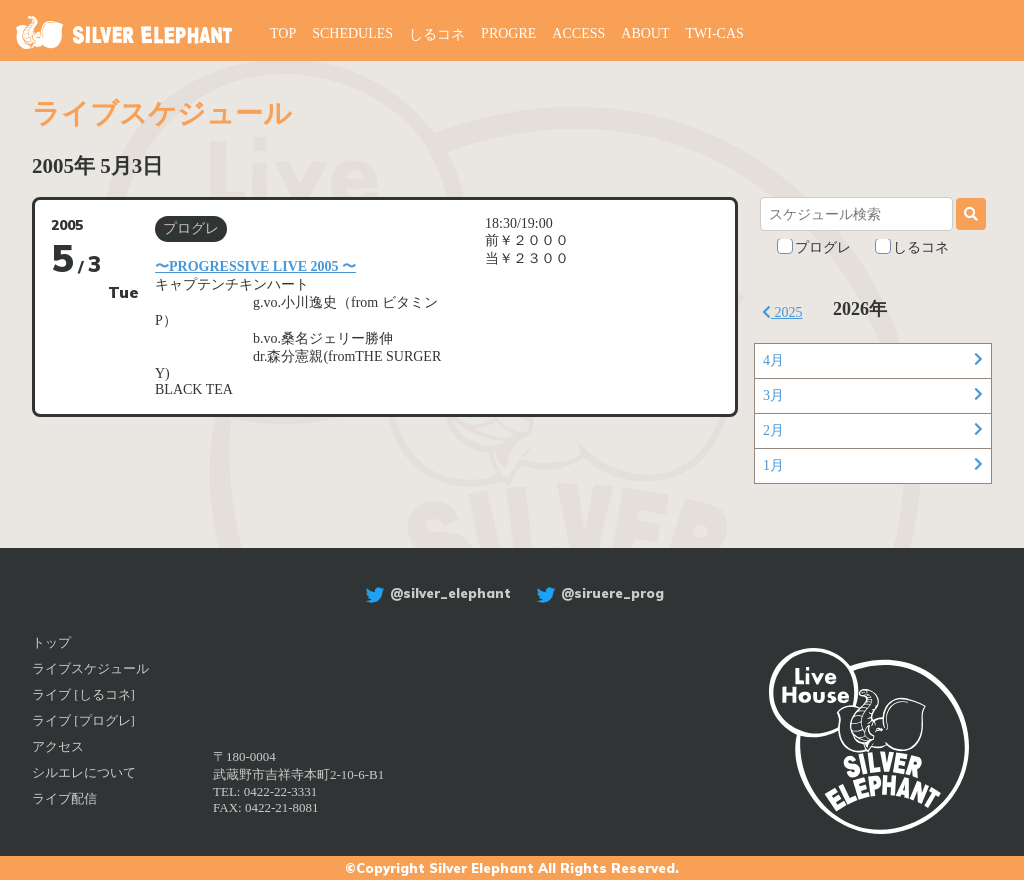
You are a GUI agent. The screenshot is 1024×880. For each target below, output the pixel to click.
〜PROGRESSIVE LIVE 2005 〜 (255, 266)
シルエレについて (84, 772)
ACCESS (578, 33)
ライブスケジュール (90, 668)
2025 (782, 312)
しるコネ (437, 34)
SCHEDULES (352, 33)
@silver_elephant (435, 593)
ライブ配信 (64, 798)
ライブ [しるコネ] (83, 694)
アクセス (58, 746)
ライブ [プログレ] (83, 720)
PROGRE (508, 33)
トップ (51, 642)
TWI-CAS (715, 33)
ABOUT (645, 33)
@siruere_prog (597, 593)
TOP (283, 33)
